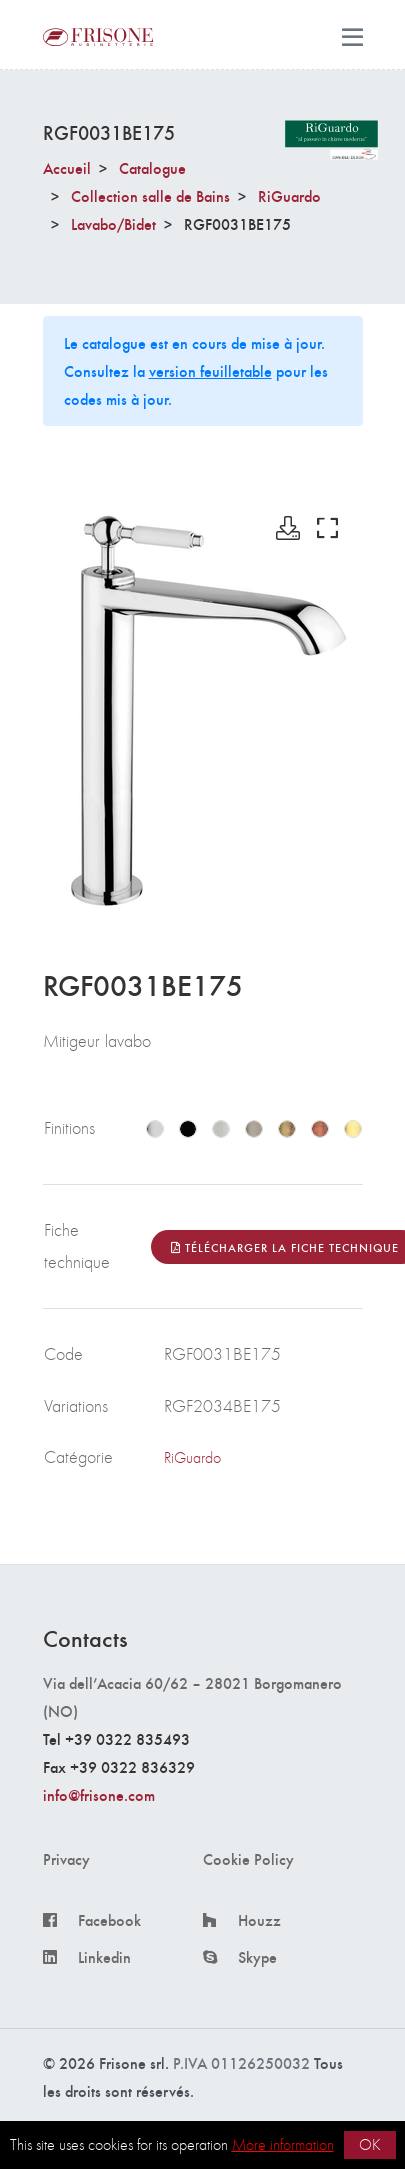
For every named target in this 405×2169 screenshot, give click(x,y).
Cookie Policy (248, 1859)
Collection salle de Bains (150, 195)
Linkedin (104, 1957)
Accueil (67, 167)
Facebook (109, 1920)
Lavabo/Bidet (113, 223)
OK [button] (370, 2144)
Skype (257, 1957)
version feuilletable (210, 370)
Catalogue (152, 167)
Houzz (259, 1920)
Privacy (66, 1859)
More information (283, 2144)
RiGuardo (289, 195)
